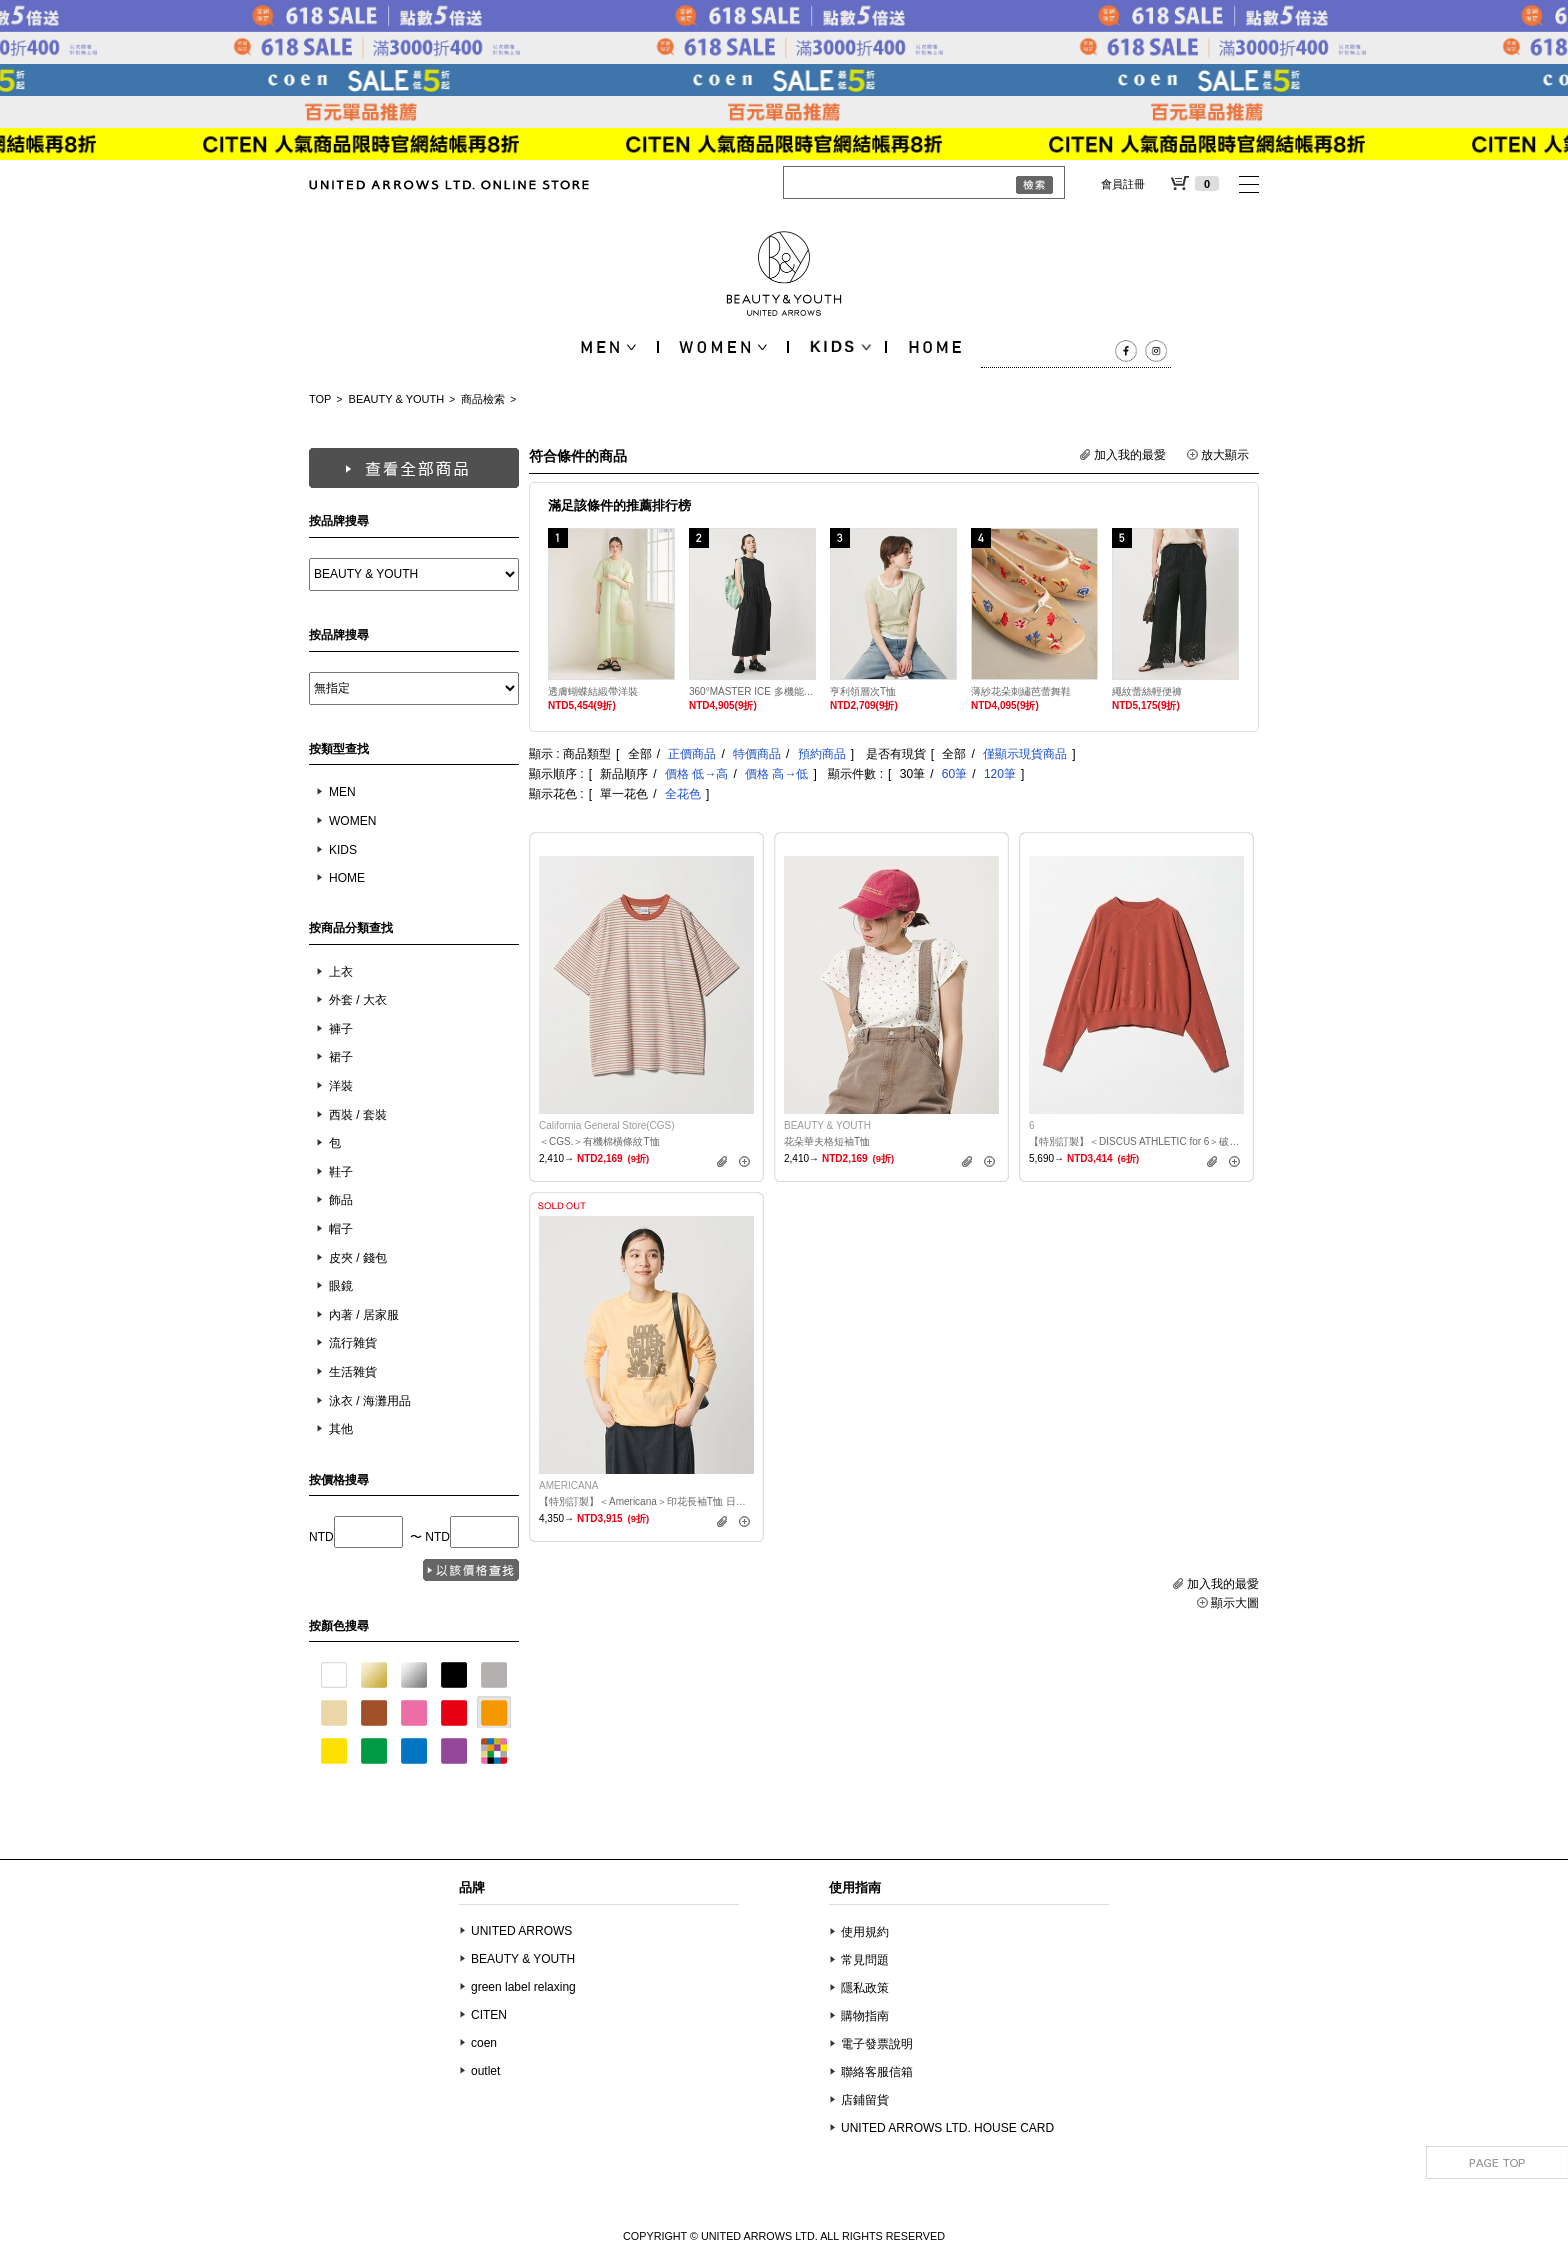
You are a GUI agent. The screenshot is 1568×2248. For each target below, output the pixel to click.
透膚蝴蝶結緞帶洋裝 (593, 691)
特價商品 (757, 754)
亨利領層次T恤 (863, 691)
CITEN (489, 2015)
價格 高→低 (776, 774)
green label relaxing (523, 1987)
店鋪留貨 (865, 2100)
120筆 (1000, 774)
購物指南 (865, 2016)
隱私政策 (865, 1988)
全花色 (683, 794)
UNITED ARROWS (521, 1931)
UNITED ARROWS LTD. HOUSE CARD (947, 2128)
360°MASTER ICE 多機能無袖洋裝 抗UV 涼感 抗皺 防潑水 (752, 691)
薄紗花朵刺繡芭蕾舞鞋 (1021, 691)
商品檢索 (483, 399)
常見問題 (865, 1960)
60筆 (954, 774)
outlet (485, 2071)
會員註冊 (1123, 184)
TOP (320, 399)
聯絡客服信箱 (877, 2072)
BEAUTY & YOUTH (397, 399)
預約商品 (822, 754)
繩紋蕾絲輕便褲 (1147, 691)
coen (484, 2043)
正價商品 (692, 754)
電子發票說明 (877, 2044)
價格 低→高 (696, 774)
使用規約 (865, 1932)
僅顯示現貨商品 (1025, 754)
